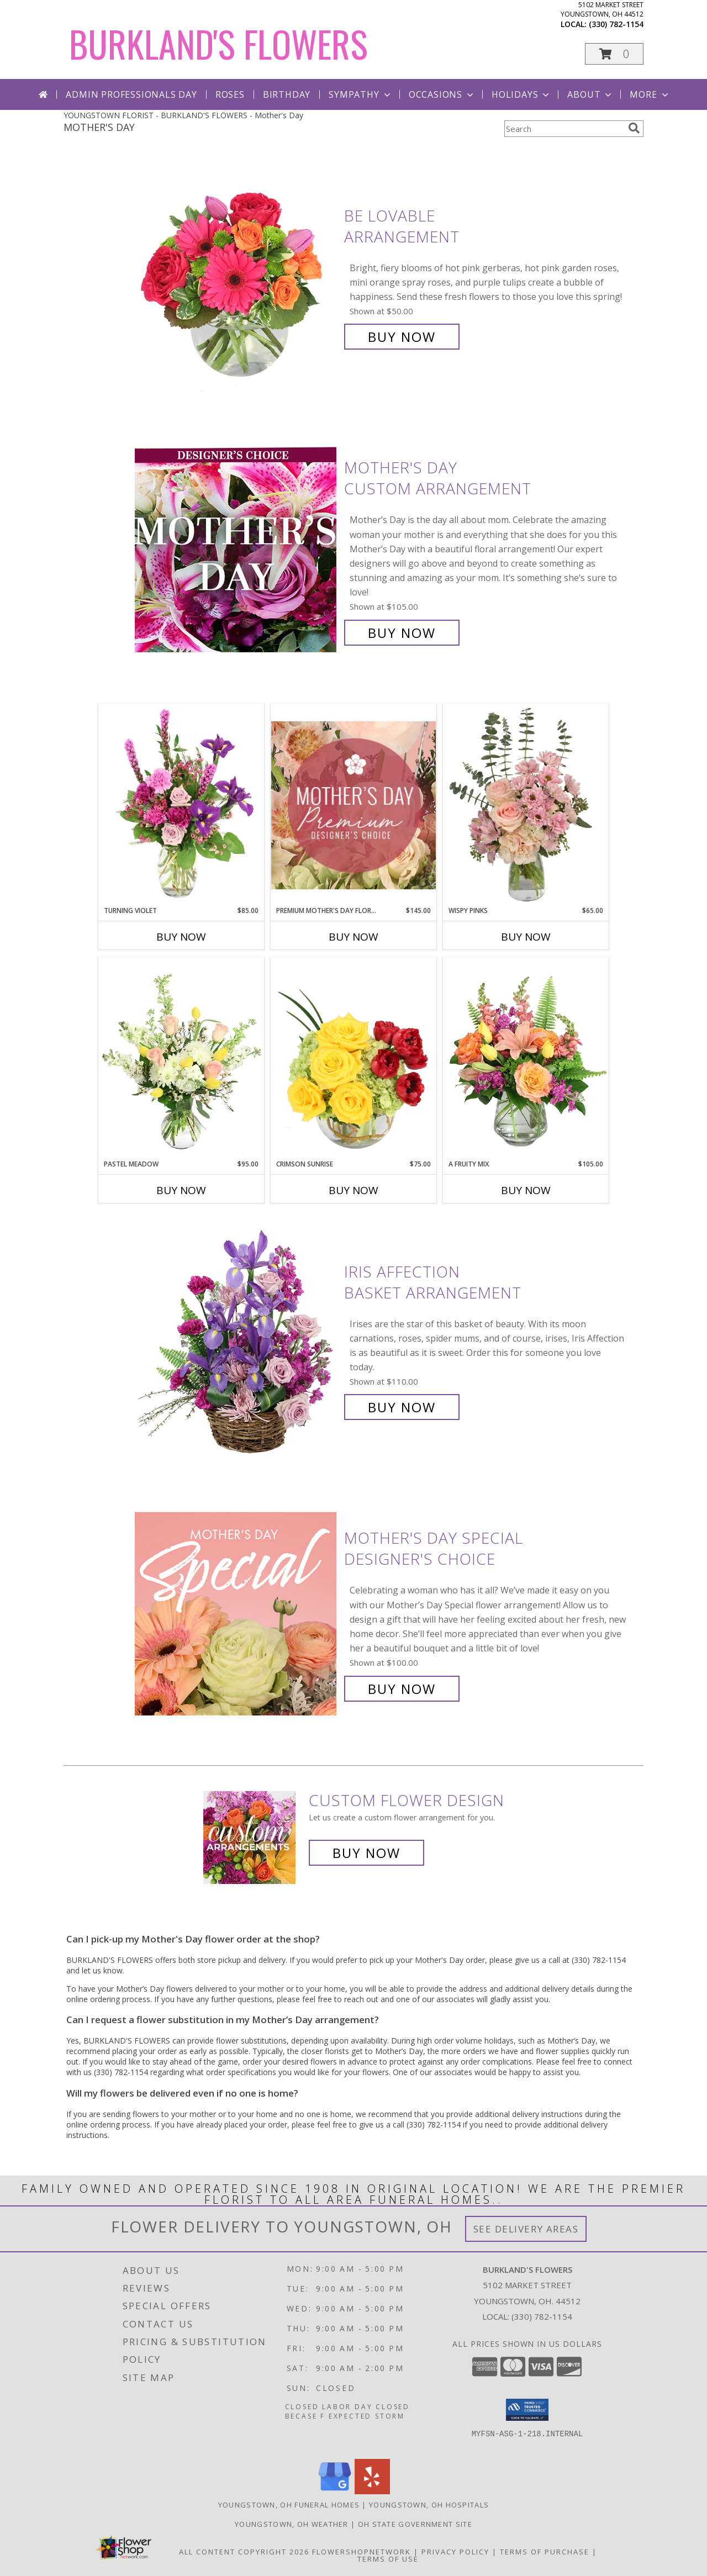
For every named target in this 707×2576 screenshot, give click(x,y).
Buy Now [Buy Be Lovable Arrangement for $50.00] (402, 337)
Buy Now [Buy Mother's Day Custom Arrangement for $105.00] (402, 633)
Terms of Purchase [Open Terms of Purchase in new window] (544, 2552)
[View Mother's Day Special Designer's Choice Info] (237, 1613)
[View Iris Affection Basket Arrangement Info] (237, 1339)
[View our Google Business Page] (334, 2491)
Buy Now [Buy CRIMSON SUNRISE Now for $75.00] (353, 1190)
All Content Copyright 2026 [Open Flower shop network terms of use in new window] (244, 2552)
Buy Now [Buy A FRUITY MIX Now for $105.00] (526, 1190)
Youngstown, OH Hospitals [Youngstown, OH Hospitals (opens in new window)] (429, 2505)
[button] (614, 54)
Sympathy (360, 94)
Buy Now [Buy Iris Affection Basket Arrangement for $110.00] (402, 1407)
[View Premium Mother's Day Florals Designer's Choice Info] (353, 805)
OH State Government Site (415, 2524)
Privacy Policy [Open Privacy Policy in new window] (455, 2552)
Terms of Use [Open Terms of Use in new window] (388, 2559)
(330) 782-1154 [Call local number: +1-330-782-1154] (616, 24)
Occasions (442, 94)
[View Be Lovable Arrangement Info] (237, 276)
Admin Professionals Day (131, 94)
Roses (230, 94)
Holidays (521, 94)
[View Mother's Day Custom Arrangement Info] (237, 550)
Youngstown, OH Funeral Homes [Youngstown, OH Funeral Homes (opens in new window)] (289, 2505)
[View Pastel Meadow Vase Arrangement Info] (181, 1058)
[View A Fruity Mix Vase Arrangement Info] (526, 1058)
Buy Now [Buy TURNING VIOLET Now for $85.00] (181, 937)
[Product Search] (564, 128)
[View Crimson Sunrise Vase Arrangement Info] (353, 1058)
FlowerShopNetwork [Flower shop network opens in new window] (361, 2552)
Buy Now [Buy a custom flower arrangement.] (366, 1853)
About (590, 94)
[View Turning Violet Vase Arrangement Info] (181, 804)
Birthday (286, 94)
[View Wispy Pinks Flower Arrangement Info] (526, 804)
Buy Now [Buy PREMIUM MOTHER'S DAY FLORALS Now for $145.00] (353, 937)
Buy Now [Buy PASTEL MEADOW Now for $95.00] (181, 1190)
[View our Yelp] (372, 2491)
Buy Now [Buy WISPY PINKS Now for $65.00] (526, 937)
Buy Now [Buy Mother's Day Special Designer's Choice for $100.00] (402, 1689)
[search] (634, 128)
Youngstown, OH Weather (292, 2524)
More (650, 94)
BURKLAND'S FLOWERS (218, 43)
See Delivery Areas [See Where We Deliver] (526, 2229)
